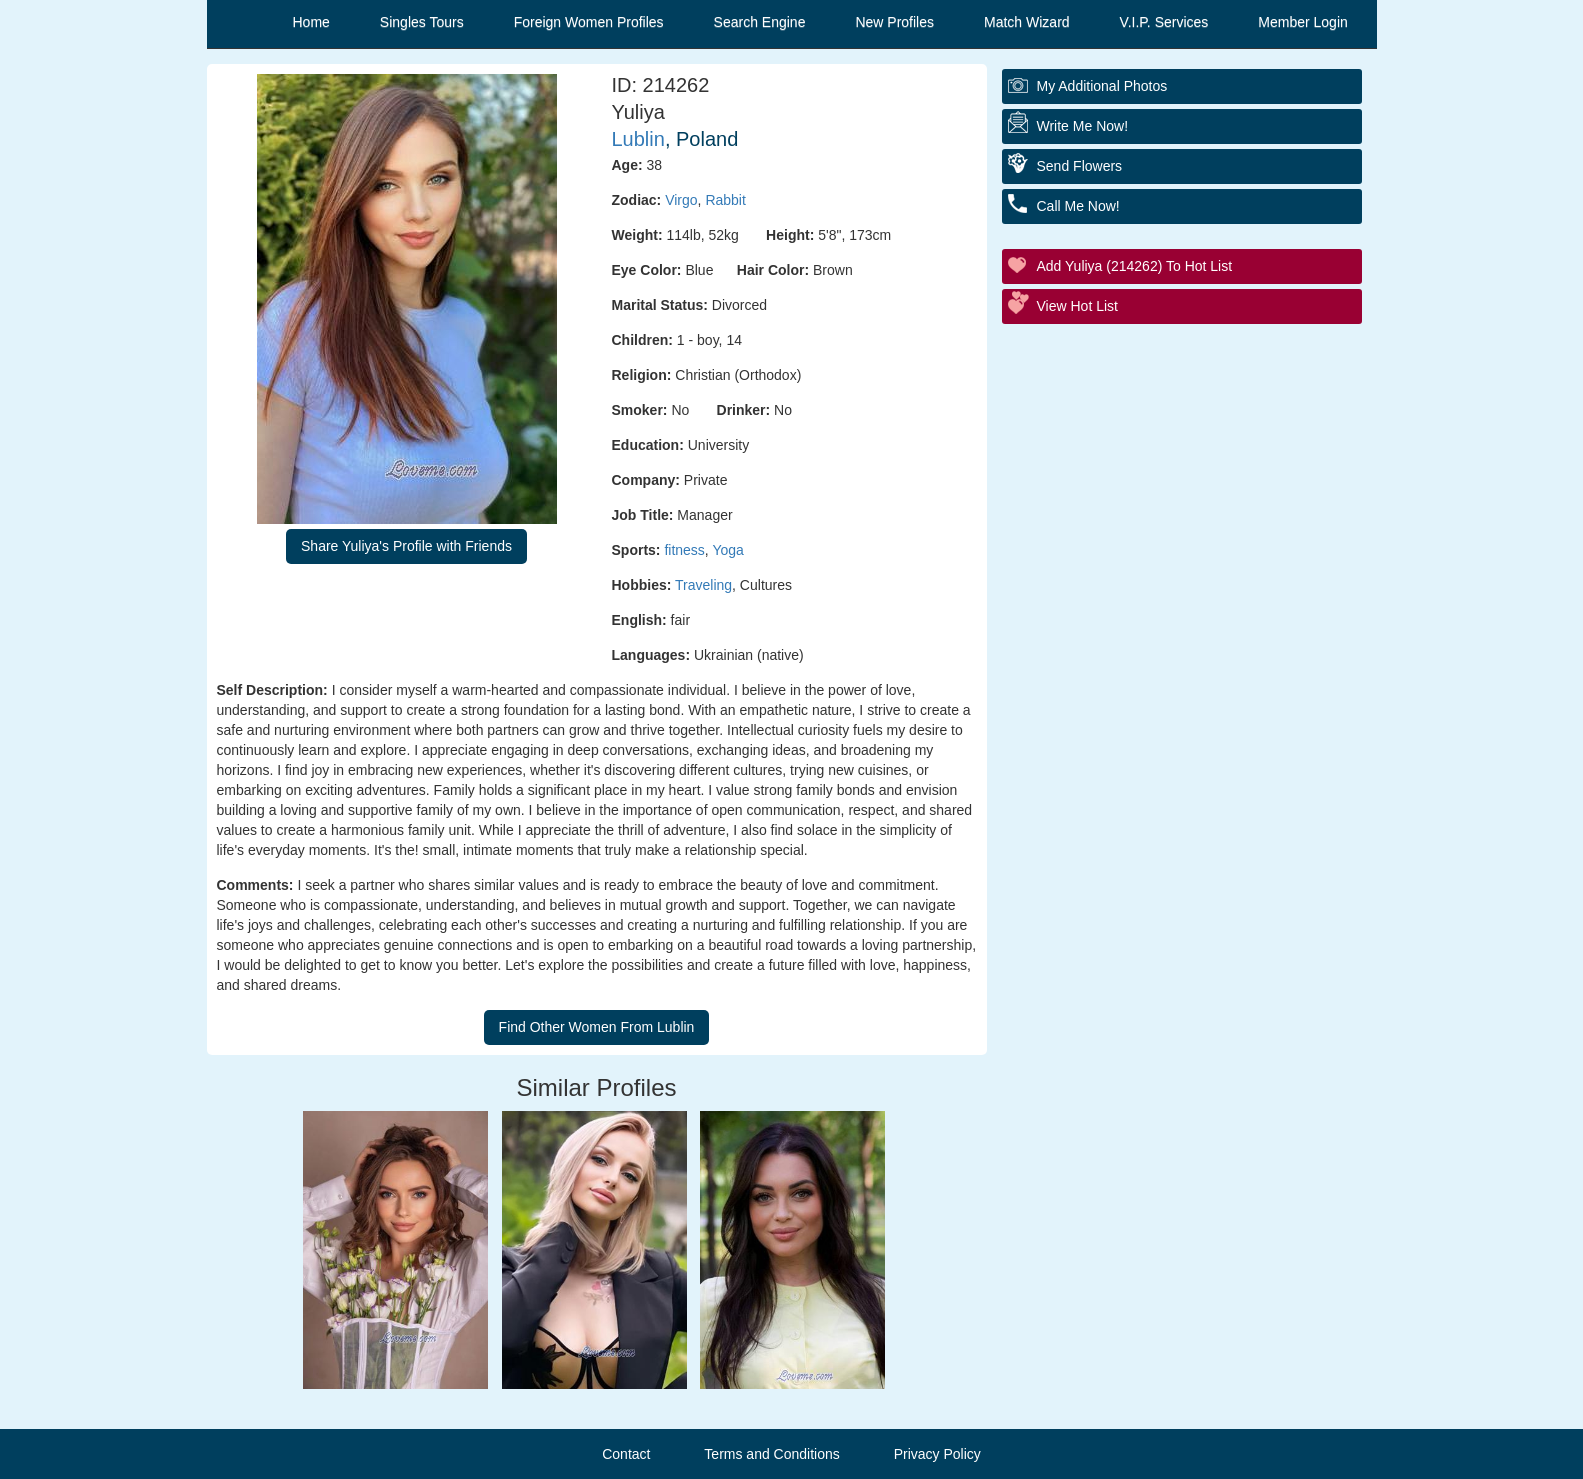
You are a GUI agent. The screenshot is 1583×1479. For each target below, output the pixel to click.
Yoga (727, 550)
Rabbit (725, 200)
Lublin (638, 139)
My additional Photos (1102, 86)
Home (311, 22)
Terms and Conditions (771, 1454)
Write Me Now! (1083, 126)
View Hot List (1077, 306)
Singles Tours (422, 22)
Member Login (1303, 22)
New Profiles (894, 22)
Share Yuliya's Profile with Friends (406, 546)
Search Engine (760, 22)
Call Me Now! (1078, 206)
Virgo (681, 200)
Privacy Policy (937, 1454)
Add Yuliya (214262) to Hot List (1135, 266)
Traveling (703, 585)
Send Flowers (1080, 166)
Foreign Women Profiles (589, 22)
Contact (626, 1454)
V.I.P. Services (1164, 22)
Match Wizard (1027, 22)
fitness (684, 550)
